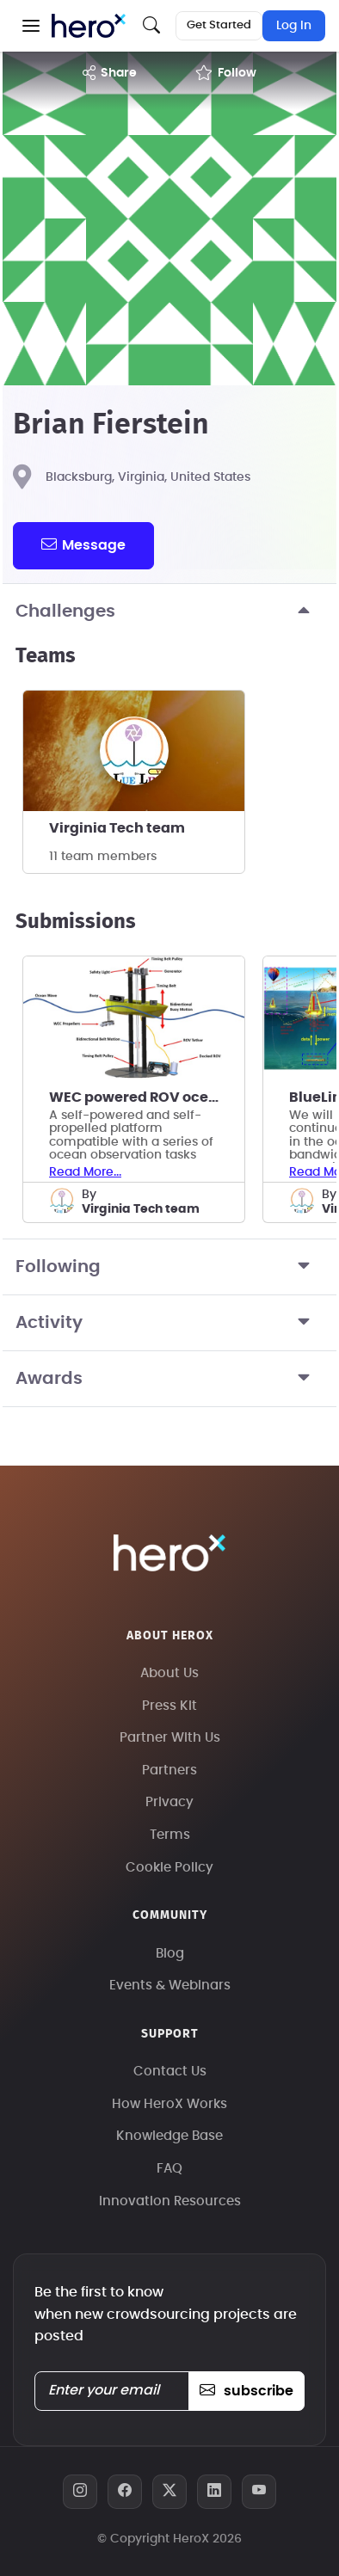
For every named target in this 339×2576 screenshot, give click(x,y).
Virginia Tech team (117, 828)
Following (169, 1267)
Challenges (169, 611)
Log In (293, 26)
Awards (169, 1379)
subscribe (246, 2391)
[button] (31, 26)
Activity (169, 1323)
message (83, 544)
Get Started (219, 25)
